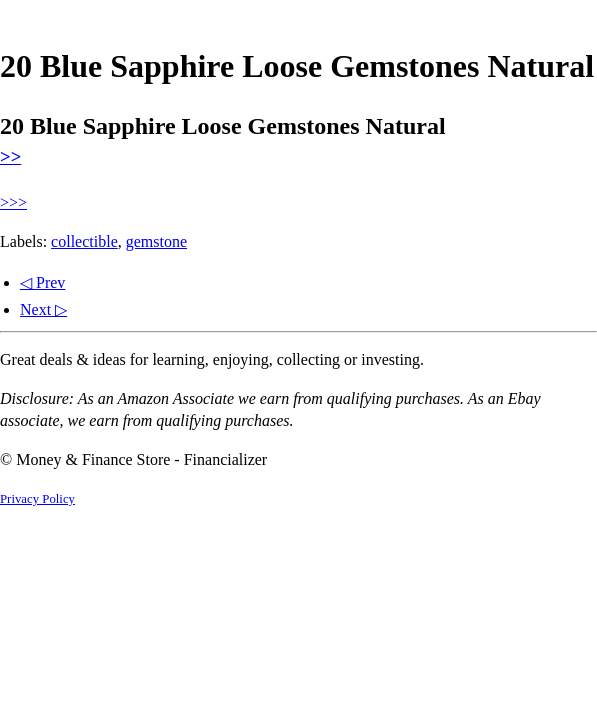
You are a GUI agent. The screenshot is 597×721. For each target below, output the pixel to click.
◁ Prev (42, 282)
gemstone (156, 241)
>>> (13, 202)
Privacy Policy (37, 499)
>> (10, 156)
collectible (84, 241)
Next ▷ (43, 309)
